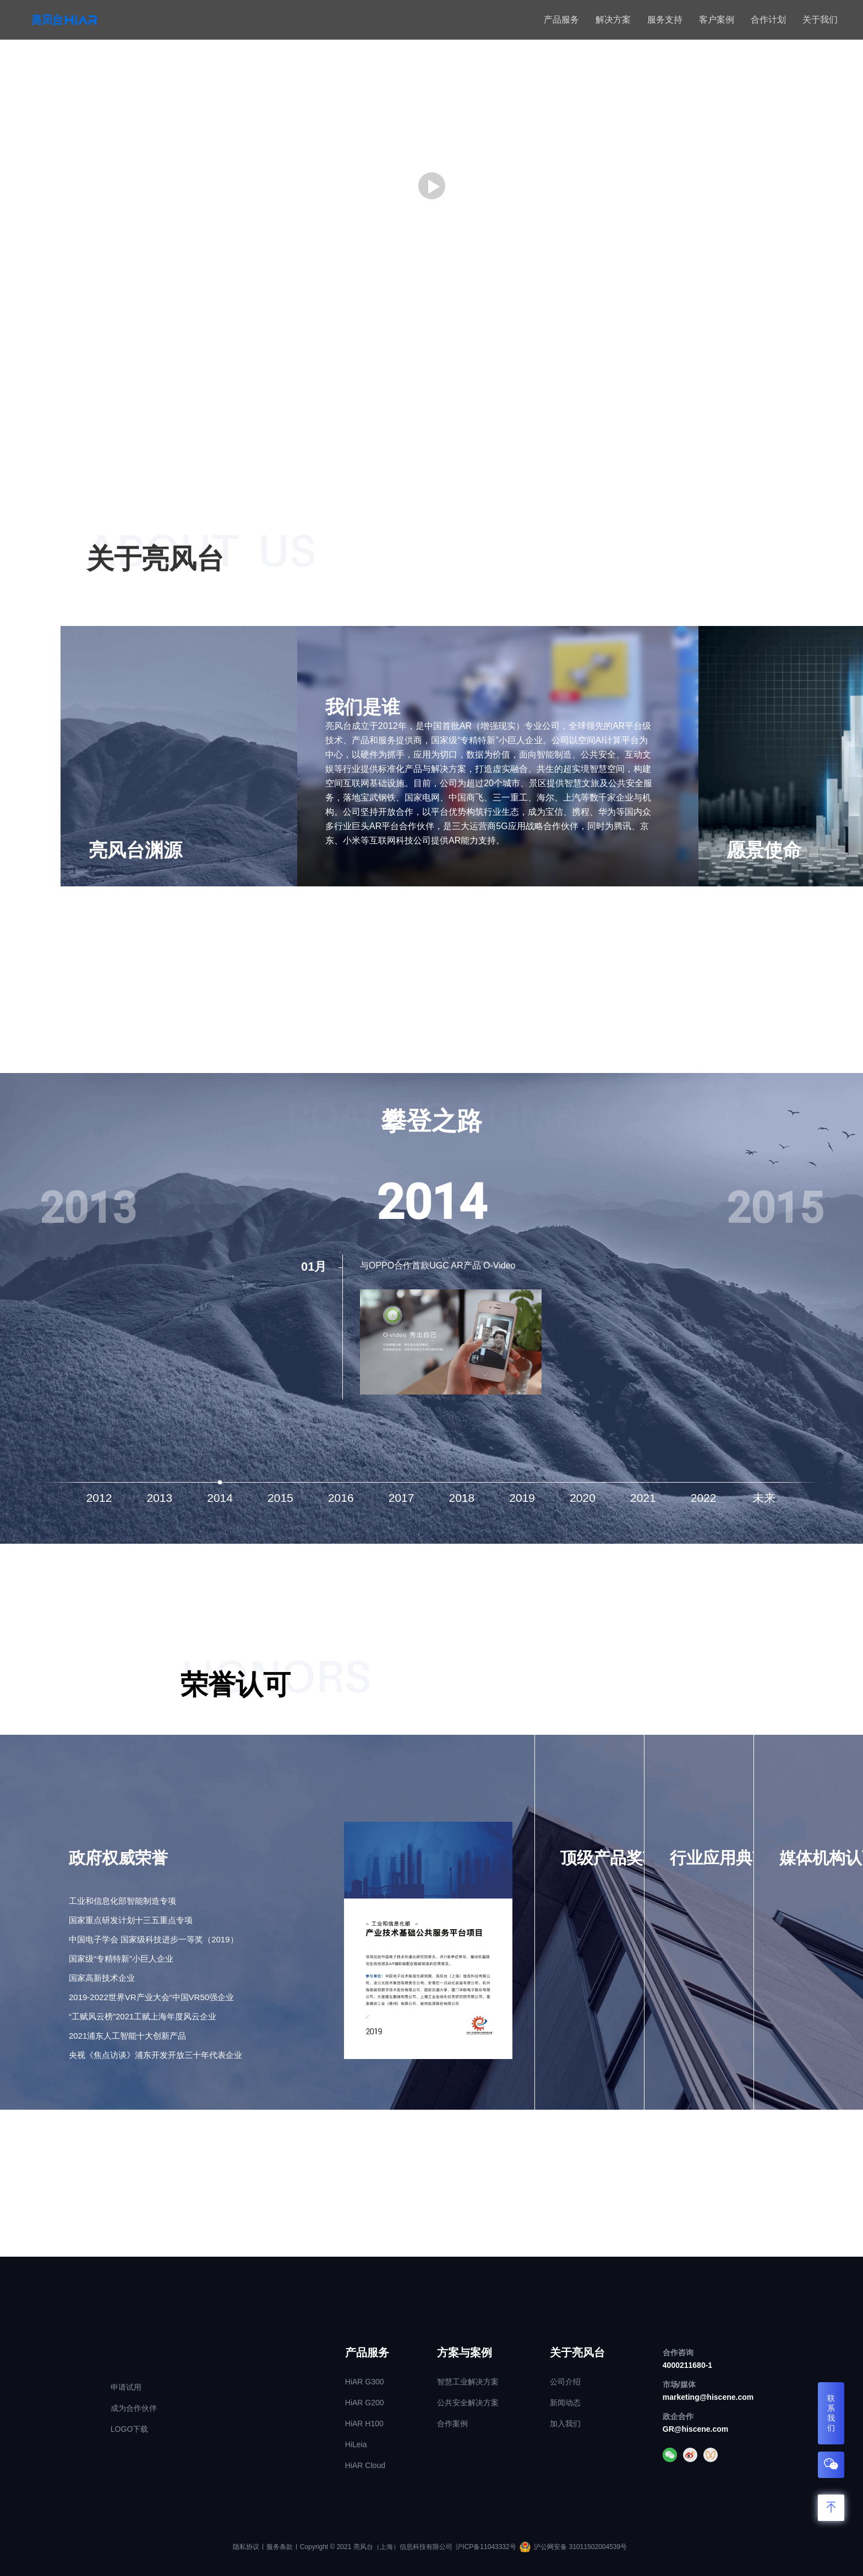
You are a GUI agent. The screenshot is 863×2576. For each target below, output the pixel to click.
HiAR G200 (364, 2402)
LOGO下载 (129, 2429)
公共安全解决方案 (468, 2402)
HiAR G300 (364, 2381)
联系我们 (831, 2413)
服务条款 (279, 2547)
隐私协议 (246, 2547)
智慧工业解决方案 (468, 2381)
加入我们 (565, 2423)
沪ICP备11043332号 (486, 2547)
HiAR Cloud (365, 2465)
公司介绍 (565, 2381)
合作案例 (452, 2423)
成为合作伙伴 (134, 2408)
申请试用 (126, 2387)
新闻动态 (565, 2402)
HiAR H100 (364, 2423)
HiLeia (356, 2444)
